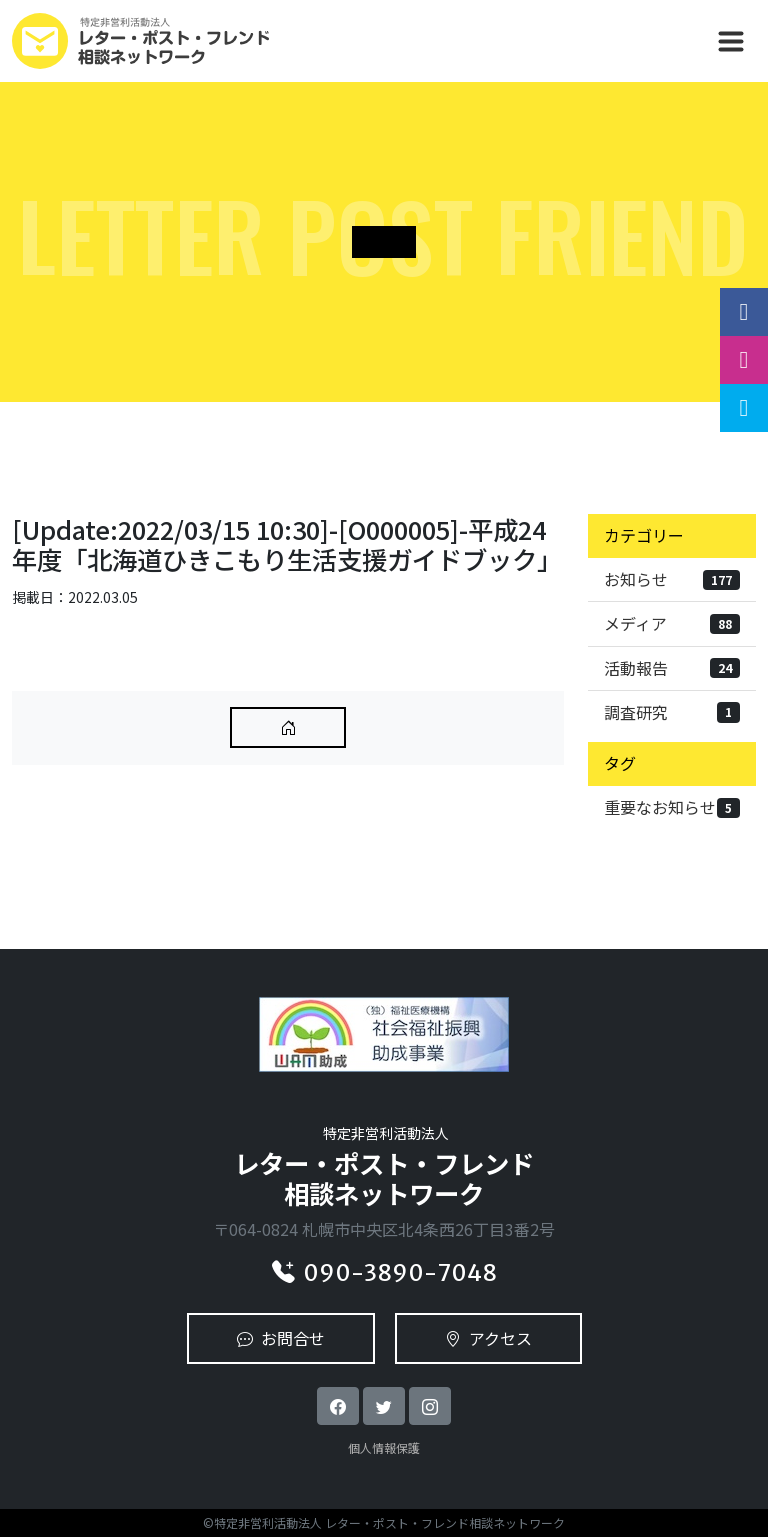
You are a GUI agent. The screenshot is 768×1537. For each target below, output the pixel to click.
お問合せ (281, 1338)
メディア (672, 623)
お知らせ (672, 579)
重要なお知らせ (672, 807)
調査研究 (672, 712)
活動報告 (672, 668)
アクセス (488, 1338)
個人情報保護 (384, 1447)
